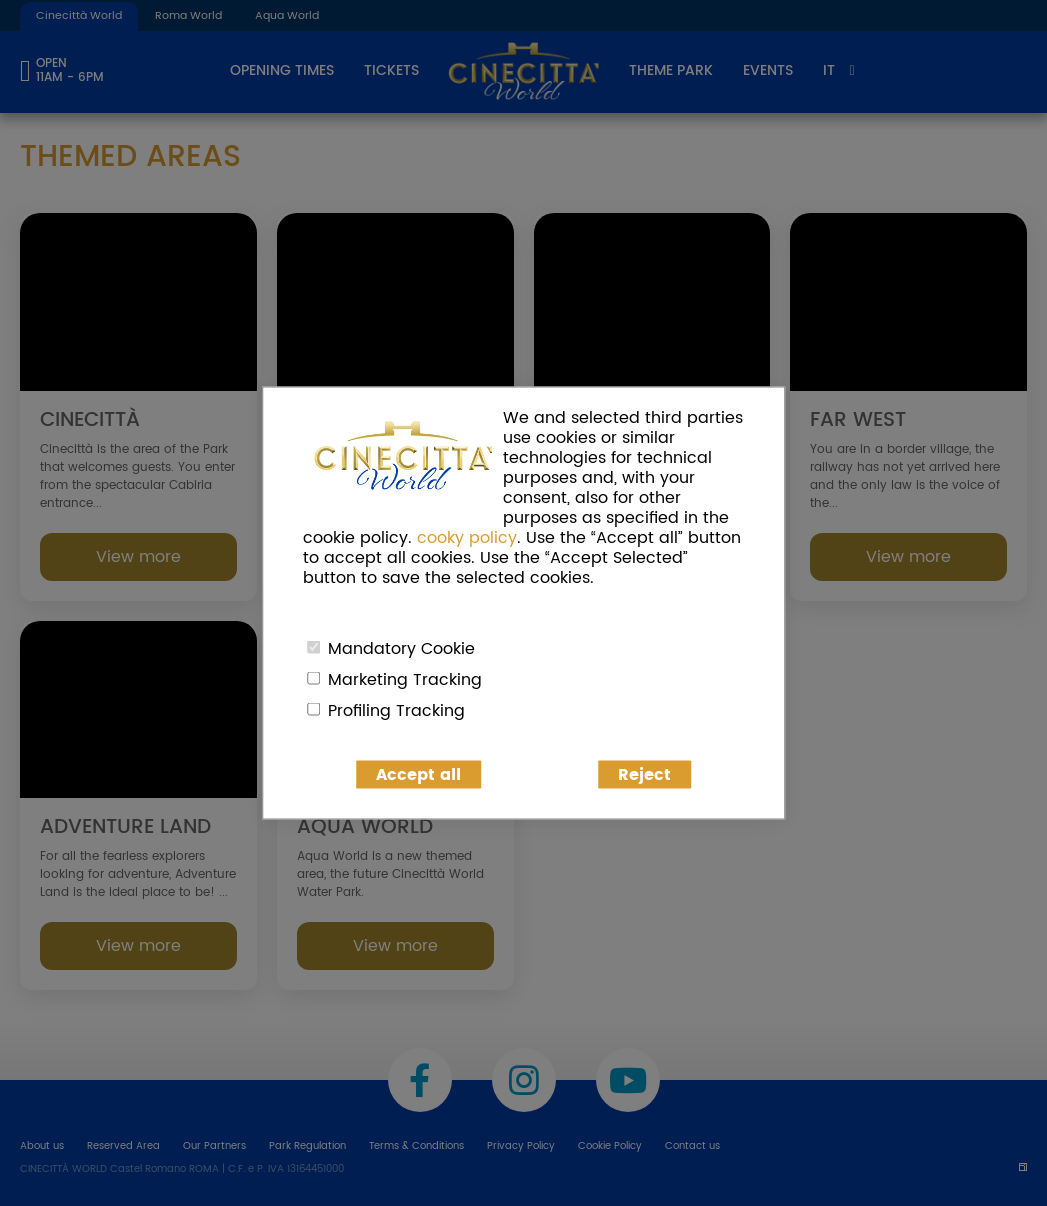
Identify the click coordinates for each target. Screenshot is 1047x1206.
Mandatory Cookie (401, 649)
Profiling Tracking (396, 711)
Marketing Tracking (405, 680)
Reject (644, 775)
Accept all (418, 775)
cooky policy (467, 538)
